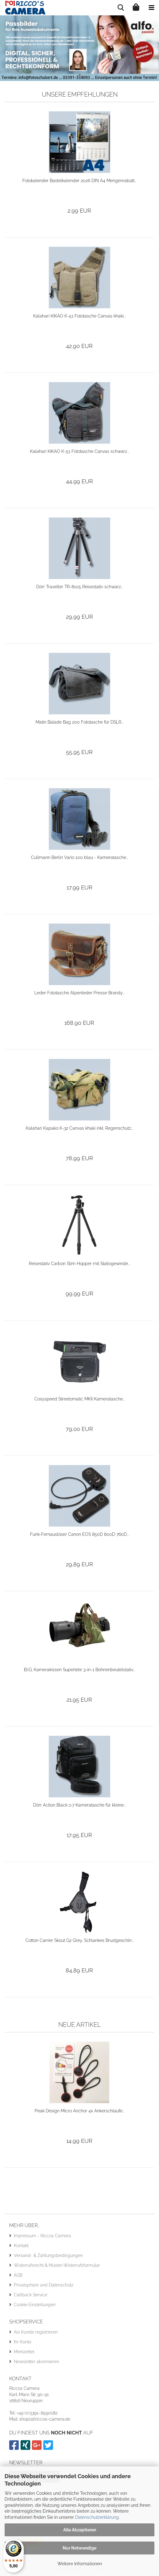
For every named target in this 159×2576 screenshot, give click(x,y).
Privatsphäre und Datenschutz (43, 2284)
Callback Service (30, 2294)
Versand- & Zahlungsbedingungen (48, 2255)
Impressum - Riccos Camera (42, 2235)
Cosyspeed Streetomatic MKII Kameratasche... (79, 1398)
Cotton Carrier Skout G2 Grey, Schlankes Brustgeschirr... (79, 1940)
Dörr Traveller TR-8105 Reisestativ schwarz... (79, 586)
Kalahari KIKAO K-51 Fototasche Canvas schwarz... (79, 451)
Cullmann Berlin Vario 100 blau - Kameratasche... (79, 857)
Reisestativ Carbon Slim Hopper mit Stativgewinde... (79, 1263)
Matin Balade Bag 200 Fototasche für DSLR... (79, 722)
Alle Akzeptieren (79, 2529)
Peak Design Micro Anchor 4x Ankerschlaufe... (79, 2110)
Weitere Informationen (79, 2563)
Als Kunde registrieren (36, 2332)
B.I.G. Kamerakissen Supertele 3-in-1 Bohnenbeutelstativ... (79, 1669)
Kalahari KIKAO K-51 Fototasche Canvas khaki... (79, 316)
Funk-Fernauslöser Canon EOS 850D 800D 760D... (79, 1534)
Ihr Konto (22, 2341)
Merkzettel (24, 2351)
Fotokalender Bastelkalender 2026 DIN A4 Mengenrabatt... (79, 180)
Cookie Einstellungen (35, 2304)
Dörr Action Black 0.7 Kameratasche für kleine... (79, 1805)
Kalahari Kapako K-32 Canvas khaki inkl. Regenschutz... (79, 1128)
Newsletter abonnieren (36, 2361)
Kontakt (21, 2245)
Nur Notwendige (79, 2548)
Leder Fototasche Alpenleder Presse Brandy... (79, 992)
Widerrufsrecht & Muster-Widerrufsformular (57, 2265)
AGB (18, 2275)
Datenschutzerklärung (97, 2517)
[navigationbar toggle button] (151, 7)
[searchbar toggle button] (120, 7)
